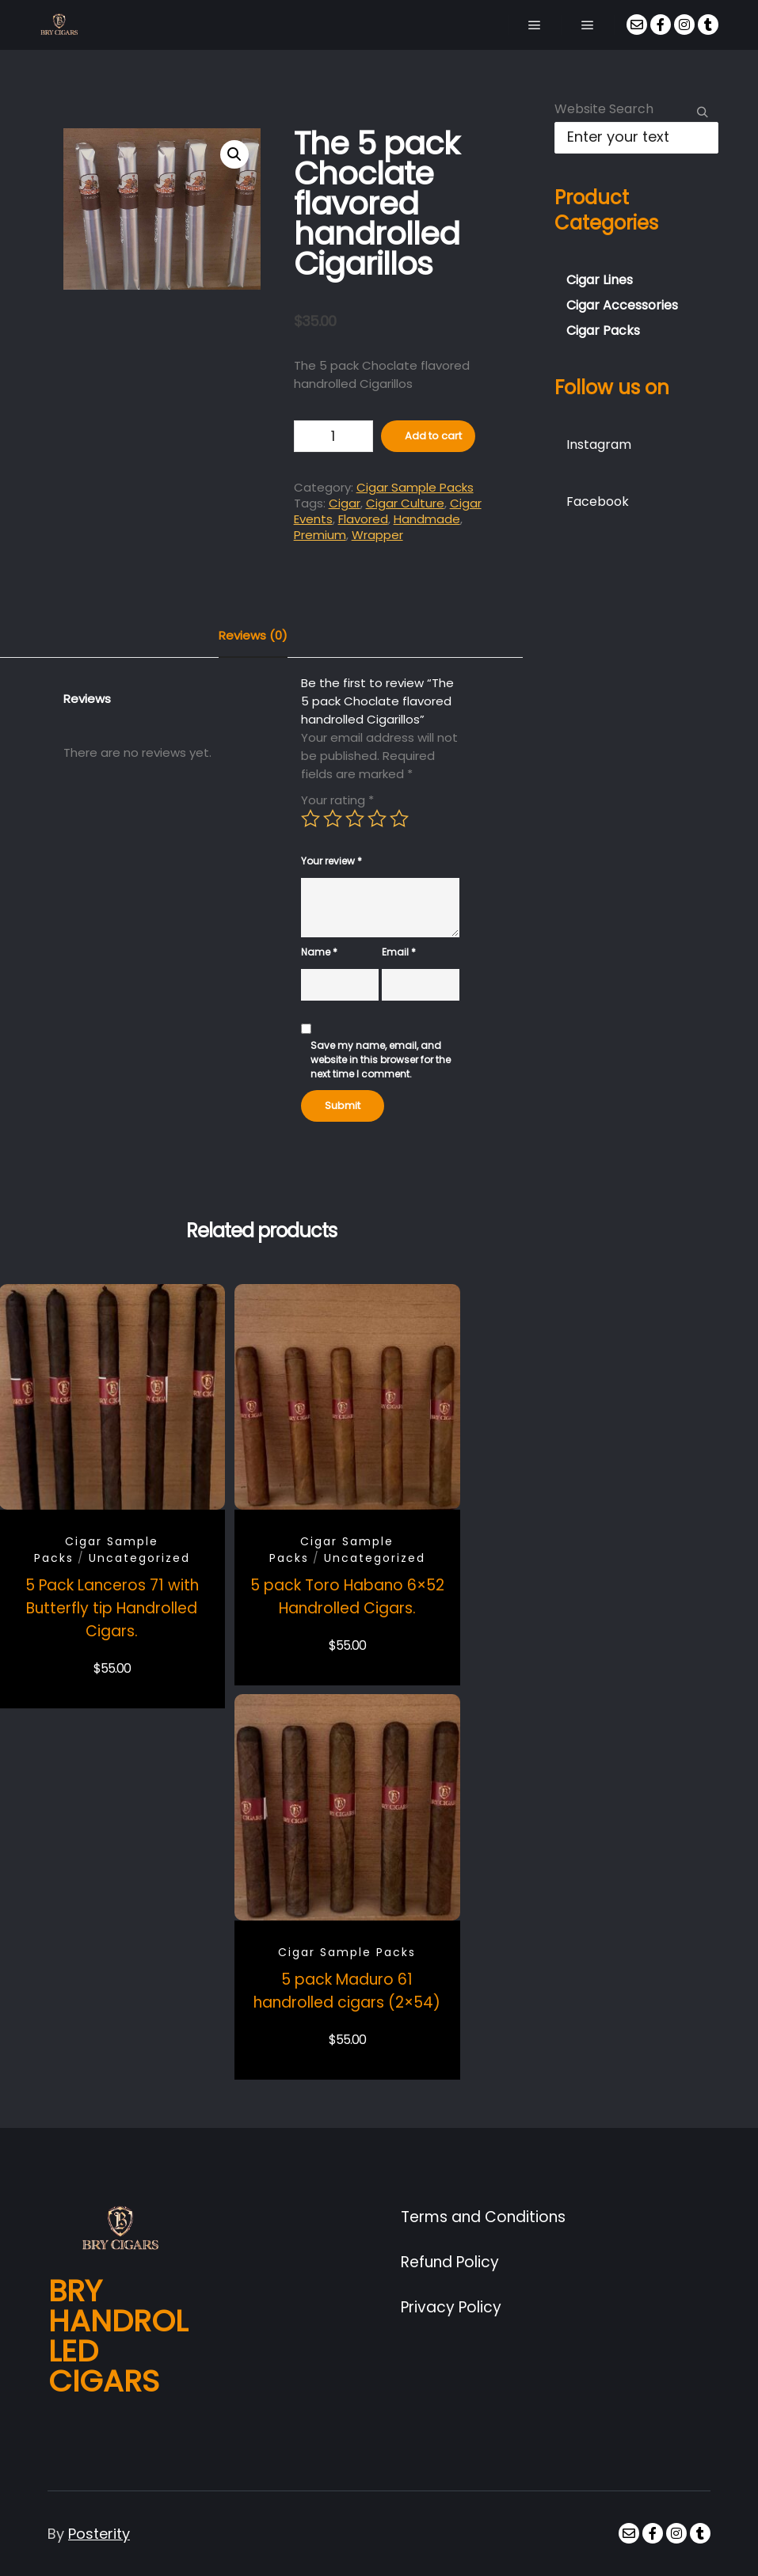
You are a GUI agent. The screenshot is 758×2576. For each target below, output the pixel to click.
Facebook (597, 501)
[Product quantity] (333, 436)
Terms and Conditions (483, 2217)
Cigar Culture (405, 503)
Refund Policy (450, 2262)
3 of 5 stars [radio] (354, 818)
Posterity (99, 2534)
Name (319, 952)
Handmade (427, 519)
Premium (320, 534)
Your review (331, 861)
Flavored (363, 519)
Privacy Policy (451, 2307)
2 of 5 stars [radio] (332, 818)
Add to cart (433, 435)
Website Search (603, 109)
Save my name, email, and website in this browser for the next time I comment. (380, 1060)
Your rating (337, 800)
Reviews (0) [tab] (253, 635)
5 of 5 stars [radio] (399, 818)
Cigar (344, 503)
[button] (234, 154)
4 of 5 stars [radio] (377, 818)
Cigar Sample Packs (415, 487)
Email (399, 952)
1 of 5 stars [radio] (310, 818)
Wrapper (377, 534)
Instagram (598, 444)
